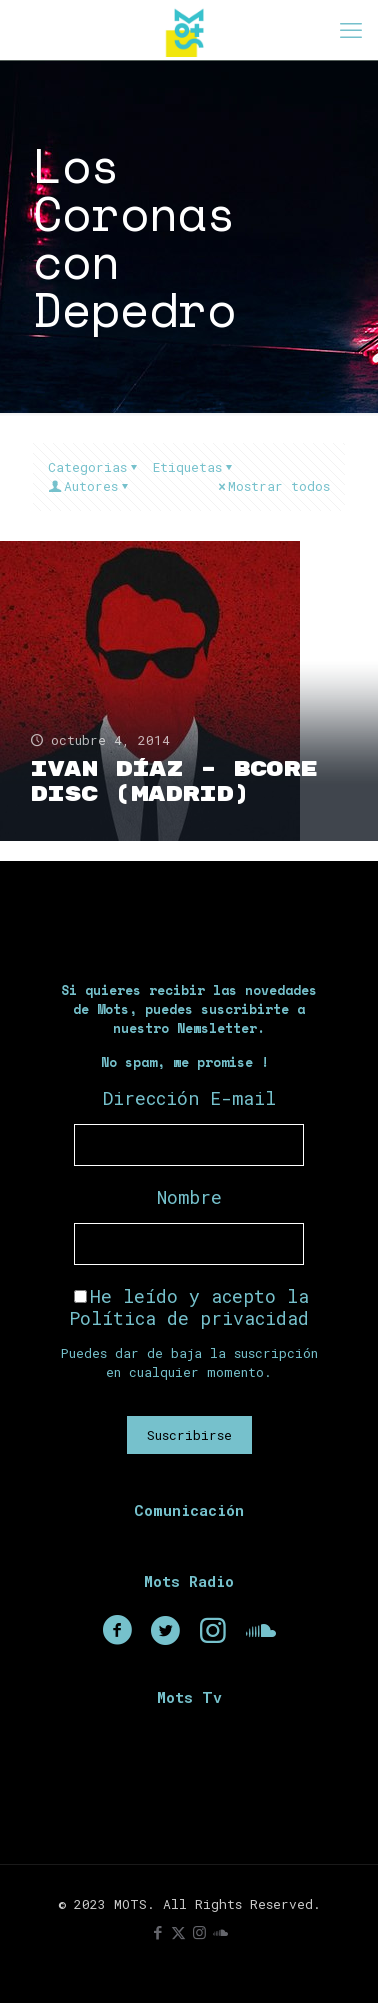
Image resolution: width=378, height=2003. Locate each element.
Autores (89, 486)
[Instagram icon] (199, 1932)
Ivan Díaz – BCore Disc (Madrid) (173, 782)
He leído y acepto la (189, 1307)
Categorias (94, 467)
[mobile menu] (351, 30)
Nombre (189, 1197)
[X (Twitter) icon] (178, 1932)
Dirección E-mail (189, 1098)
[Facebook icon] (157, 1932)
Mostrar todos (272, 486)
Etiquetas (194, 467)
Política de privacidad (189, 1318)
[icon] (220, 1932)
